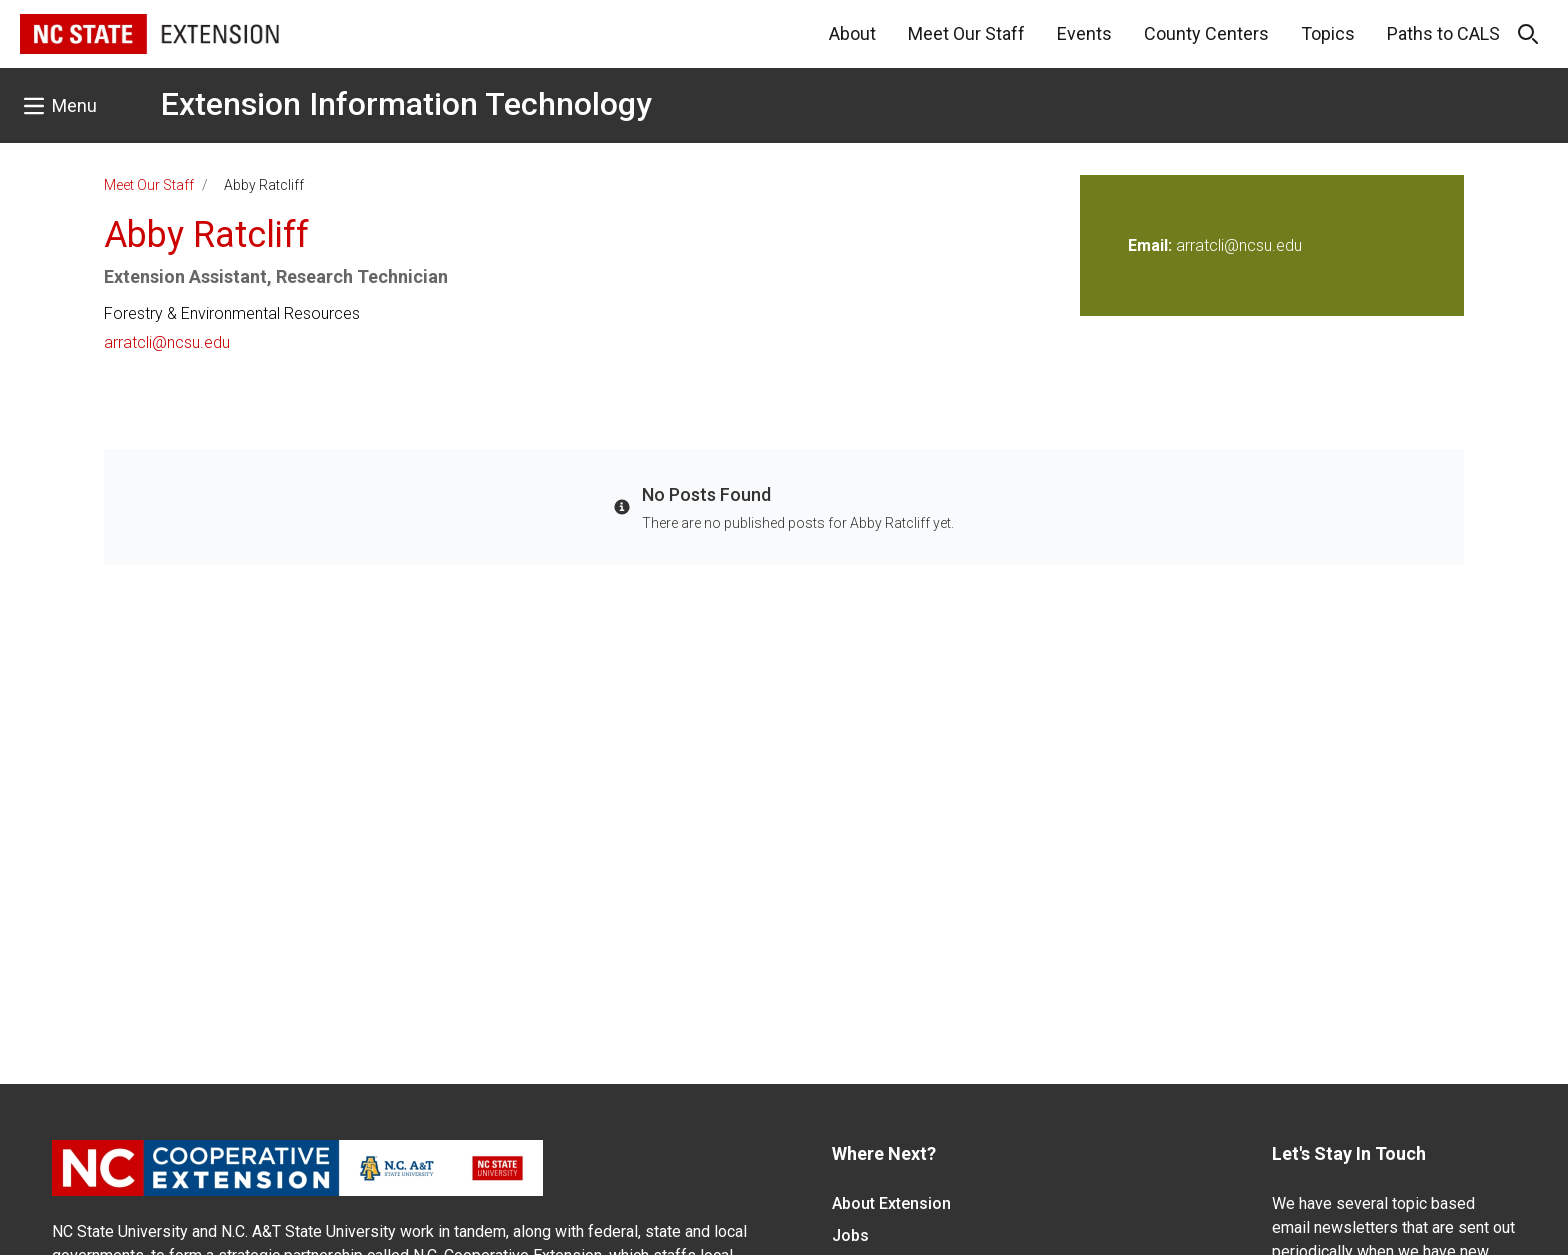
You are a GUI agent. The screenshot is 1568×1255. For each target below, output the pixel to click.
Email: (1152, 245)
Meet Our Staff (966, 33)
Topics (1328, 33)
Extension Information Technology (406, 104)
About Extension (891, 1203)
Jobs (850, 1235)
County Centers (1206, 33)
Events (1084, 33)
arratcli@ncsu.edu (167, 342)
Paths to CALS (1443, 33)
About (852, 33)
